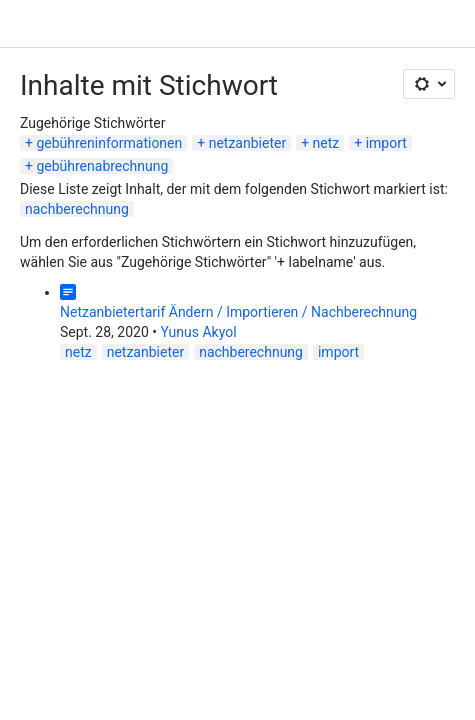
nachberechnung (77, 209)
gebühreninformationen (109, 143)
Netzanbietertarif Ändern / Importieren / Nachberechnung (238, 312)
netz (326, 143)
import (386, 143)
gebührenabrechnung (102, 166)
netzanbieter (247, 143)
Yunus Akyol (198, 332)
